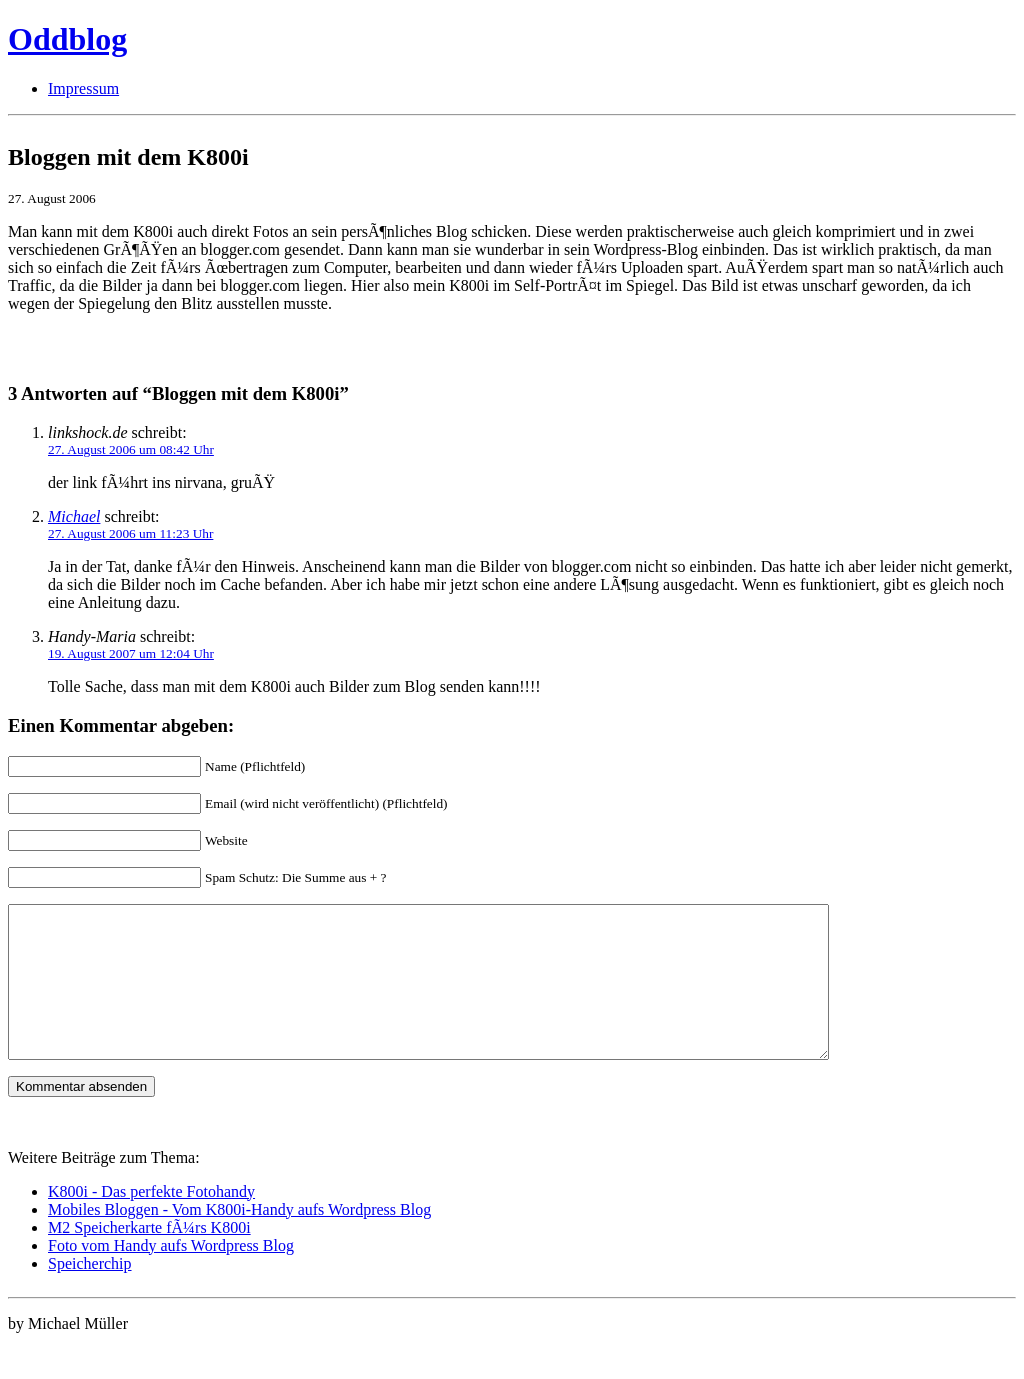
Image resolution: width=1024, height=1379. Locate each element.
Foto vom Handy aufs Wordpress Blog (171, 1275)
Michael (74, 516)
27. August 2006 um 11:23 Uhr (130, 533)
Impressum (83, 88)
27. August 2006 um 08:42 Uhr (131, 449)
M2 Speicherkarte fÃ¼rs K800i (149, 1257)
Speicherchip (90, 1293)
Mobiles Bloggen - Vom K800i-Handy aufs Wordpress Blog (239, 1239)
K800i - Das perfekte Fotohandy (151, 1221)
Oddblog (67, 39)
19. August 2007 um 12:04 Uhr (131, 653)
